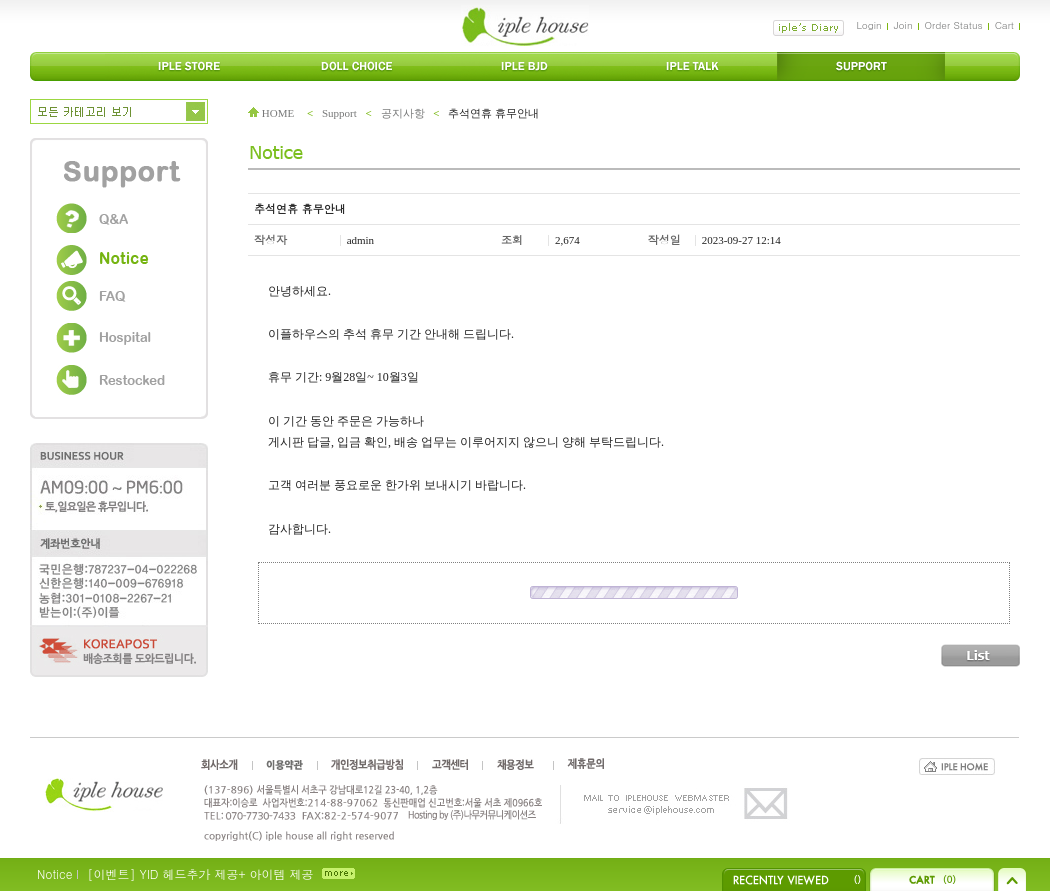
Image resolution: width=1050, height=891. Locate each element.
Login (868, 25)
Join (903, 25)
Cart (1004, 25)
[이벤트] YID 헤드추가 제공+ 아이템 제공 (200, 873)
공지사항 (403, 113)
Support (339, 113)
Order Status (954, 25)
